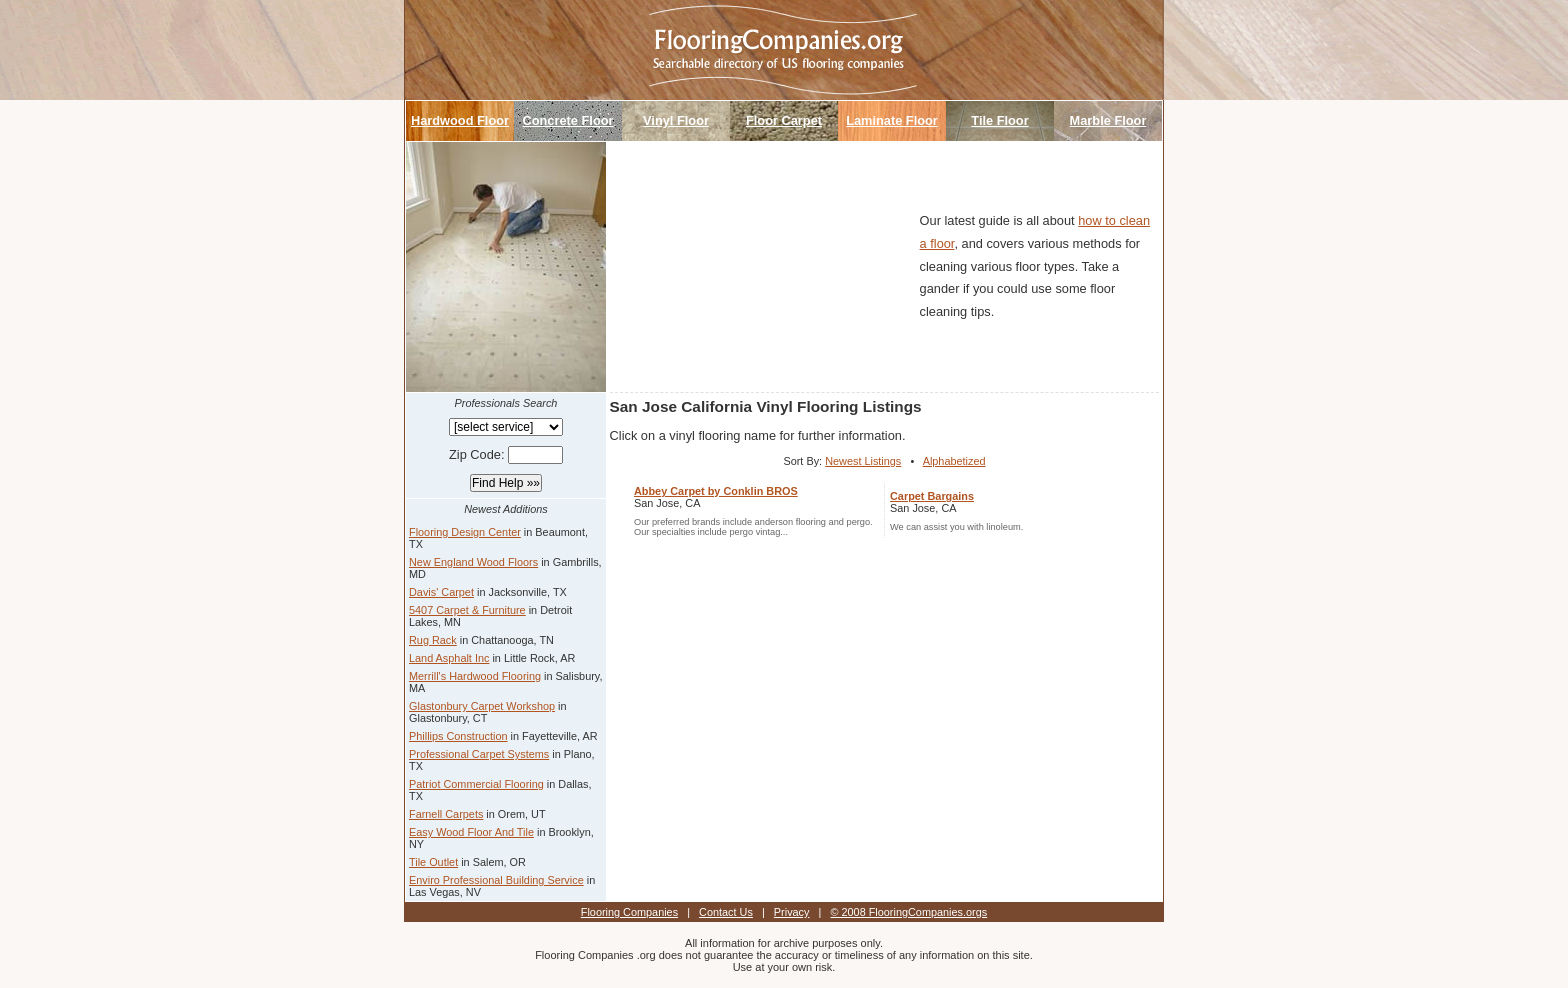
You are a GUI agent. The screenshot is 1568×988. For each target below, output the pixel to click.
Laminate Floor (892, 120)
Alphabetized (954, 461)
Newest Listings (863, 461)
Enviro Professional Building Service (496, 880)
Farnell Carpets (446, 814)
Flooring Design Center (465, 532)
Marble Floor (1108, 120)
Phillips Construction (458, 736)
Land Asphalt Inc (449, 658)
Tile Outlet (433, 862)
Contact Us (726, 912)
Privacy (792, 912)
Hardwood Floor (460, 120)
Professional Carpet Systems (479, 754)
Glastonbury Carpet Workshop (482, 706)
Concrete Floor (567, 120)
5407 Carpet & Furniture (467, 610)
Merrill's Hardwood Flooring (475, 676)
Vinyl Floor (676, 120)
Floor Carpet (784, 120)
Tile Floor (999, 120)
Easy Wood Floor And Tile (471, 832)
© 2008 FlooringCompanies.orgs (908, 912)
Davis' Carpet (441, 592)
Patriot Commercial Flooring (476, 784)
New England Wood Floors (473, 562)
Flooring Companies (629, 912)
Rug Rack (433, 640)
